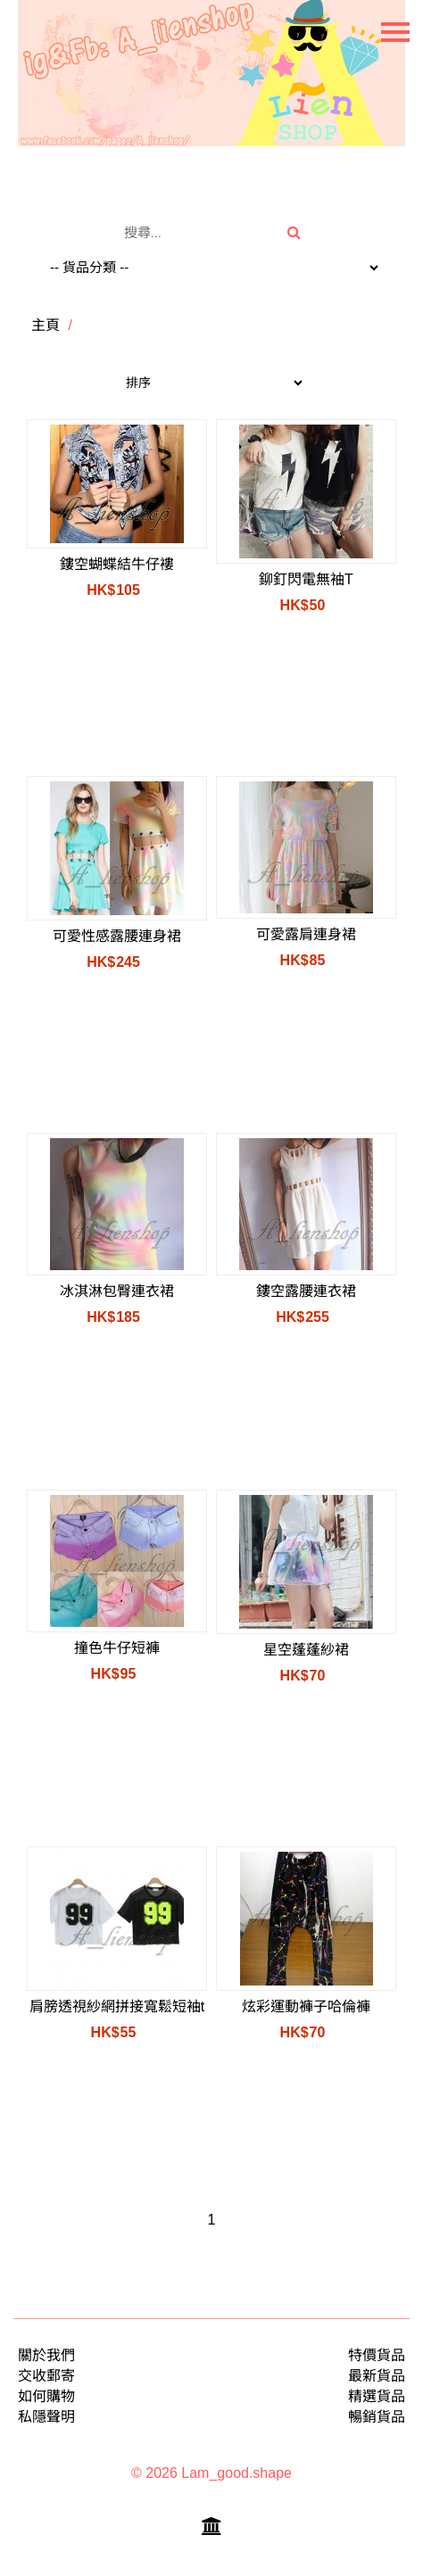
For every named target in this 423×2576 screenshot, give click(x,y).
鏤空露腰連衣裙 (306, 1291)
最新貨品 (376, 2375)
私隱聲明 (46, 2416)
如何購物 (46, 2396)
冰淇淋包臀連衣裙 (117, 1291)
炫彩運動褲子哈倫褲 (306, 2006)
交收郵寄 (46, 2375)
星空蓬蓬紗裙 (306, 1649)
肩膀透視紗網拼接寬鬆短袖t (116, 2006)
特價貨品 (376, 2355)
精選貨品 (376, 2396)
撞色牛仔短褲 (117, 1647)
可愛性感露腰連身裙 (117, 936)
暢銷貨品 (376, 2416)
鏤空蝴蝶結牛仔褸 (117, 564)
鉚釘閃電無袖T (306, 579)
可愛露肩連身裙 (306, 934)
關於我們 (46, 2355)
